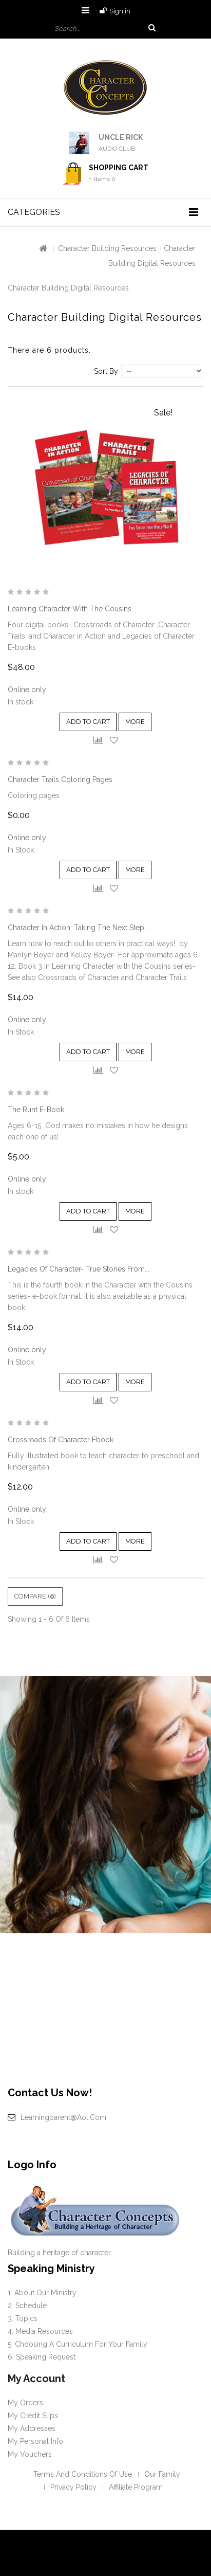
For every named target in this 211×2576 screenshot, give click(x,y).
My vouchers (30, 2454)
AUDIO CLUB (117, 148)
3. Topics (22, 2318)
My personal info (35, 2441)
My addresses (31, 2428)
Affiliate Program (136, 2487)
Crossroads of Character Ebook (60, 1440)
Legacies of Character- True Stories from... (78, 1269)
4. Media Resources (40, 2331)
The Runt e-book (36, 1109)
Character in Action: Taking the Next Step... (78, 927)
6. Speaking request (41, 2357)
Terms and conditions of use (82, 2474)
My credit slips (33, 2415)
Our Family (162, 2474)
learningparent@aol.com (63, 2117)
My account (36, 2378)
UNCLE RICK (121, 137)
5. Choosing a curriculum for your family (77, 2344)
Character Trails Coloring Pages (60, 779)
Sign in (119, 11)
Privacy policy (73, 2487)
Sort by (106, 371)
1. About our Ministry (42, 2293)
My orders (25, 2403)
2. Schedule (27, 2305)
